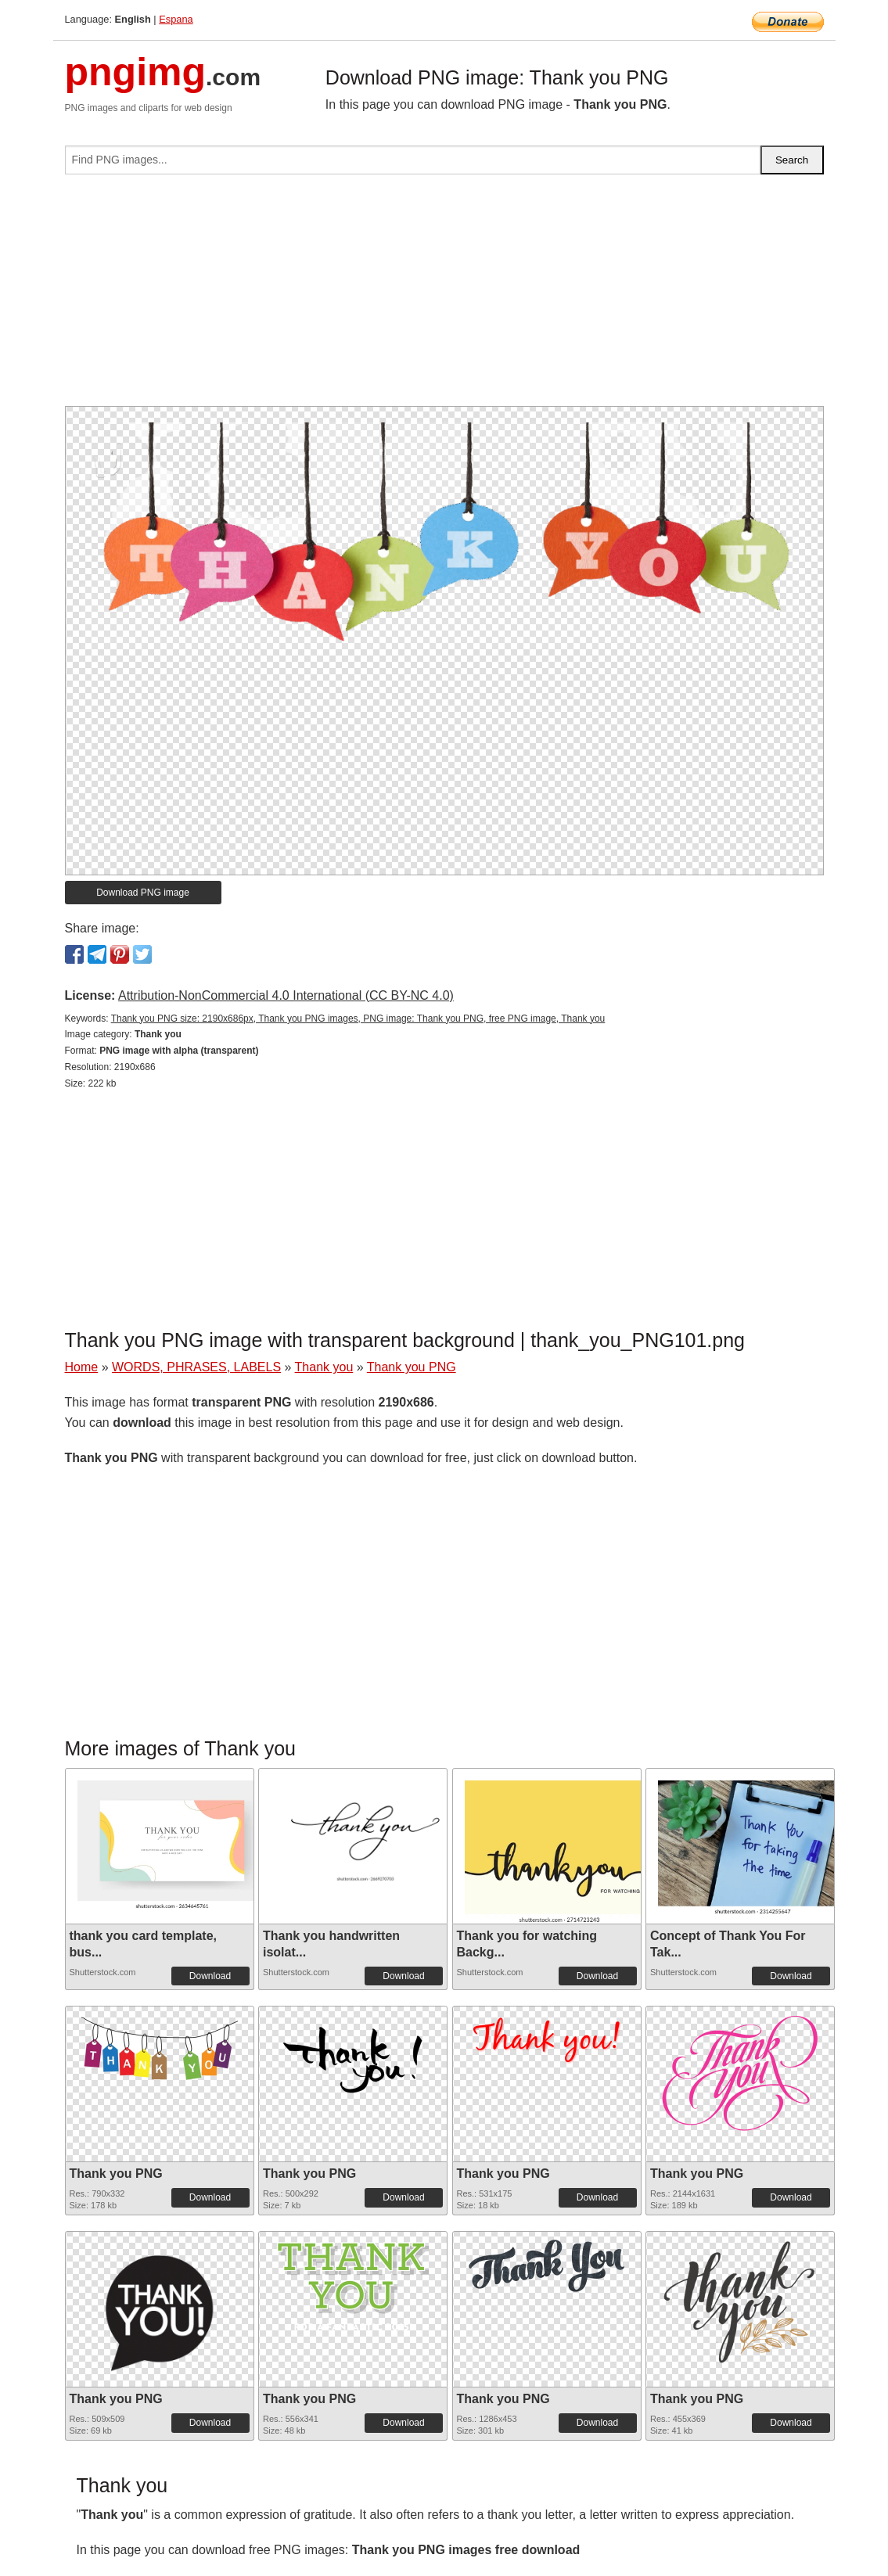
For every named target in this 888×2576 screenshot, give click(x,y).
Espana (175, 19)
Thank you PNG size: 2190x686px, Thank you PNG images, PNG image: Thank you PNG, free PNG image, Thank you (358, 1018)
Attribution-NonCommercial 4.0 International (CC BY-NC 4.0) (286, 995)
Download (210, 1976)
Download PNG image (142, 892)
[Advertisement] (444, 296)
